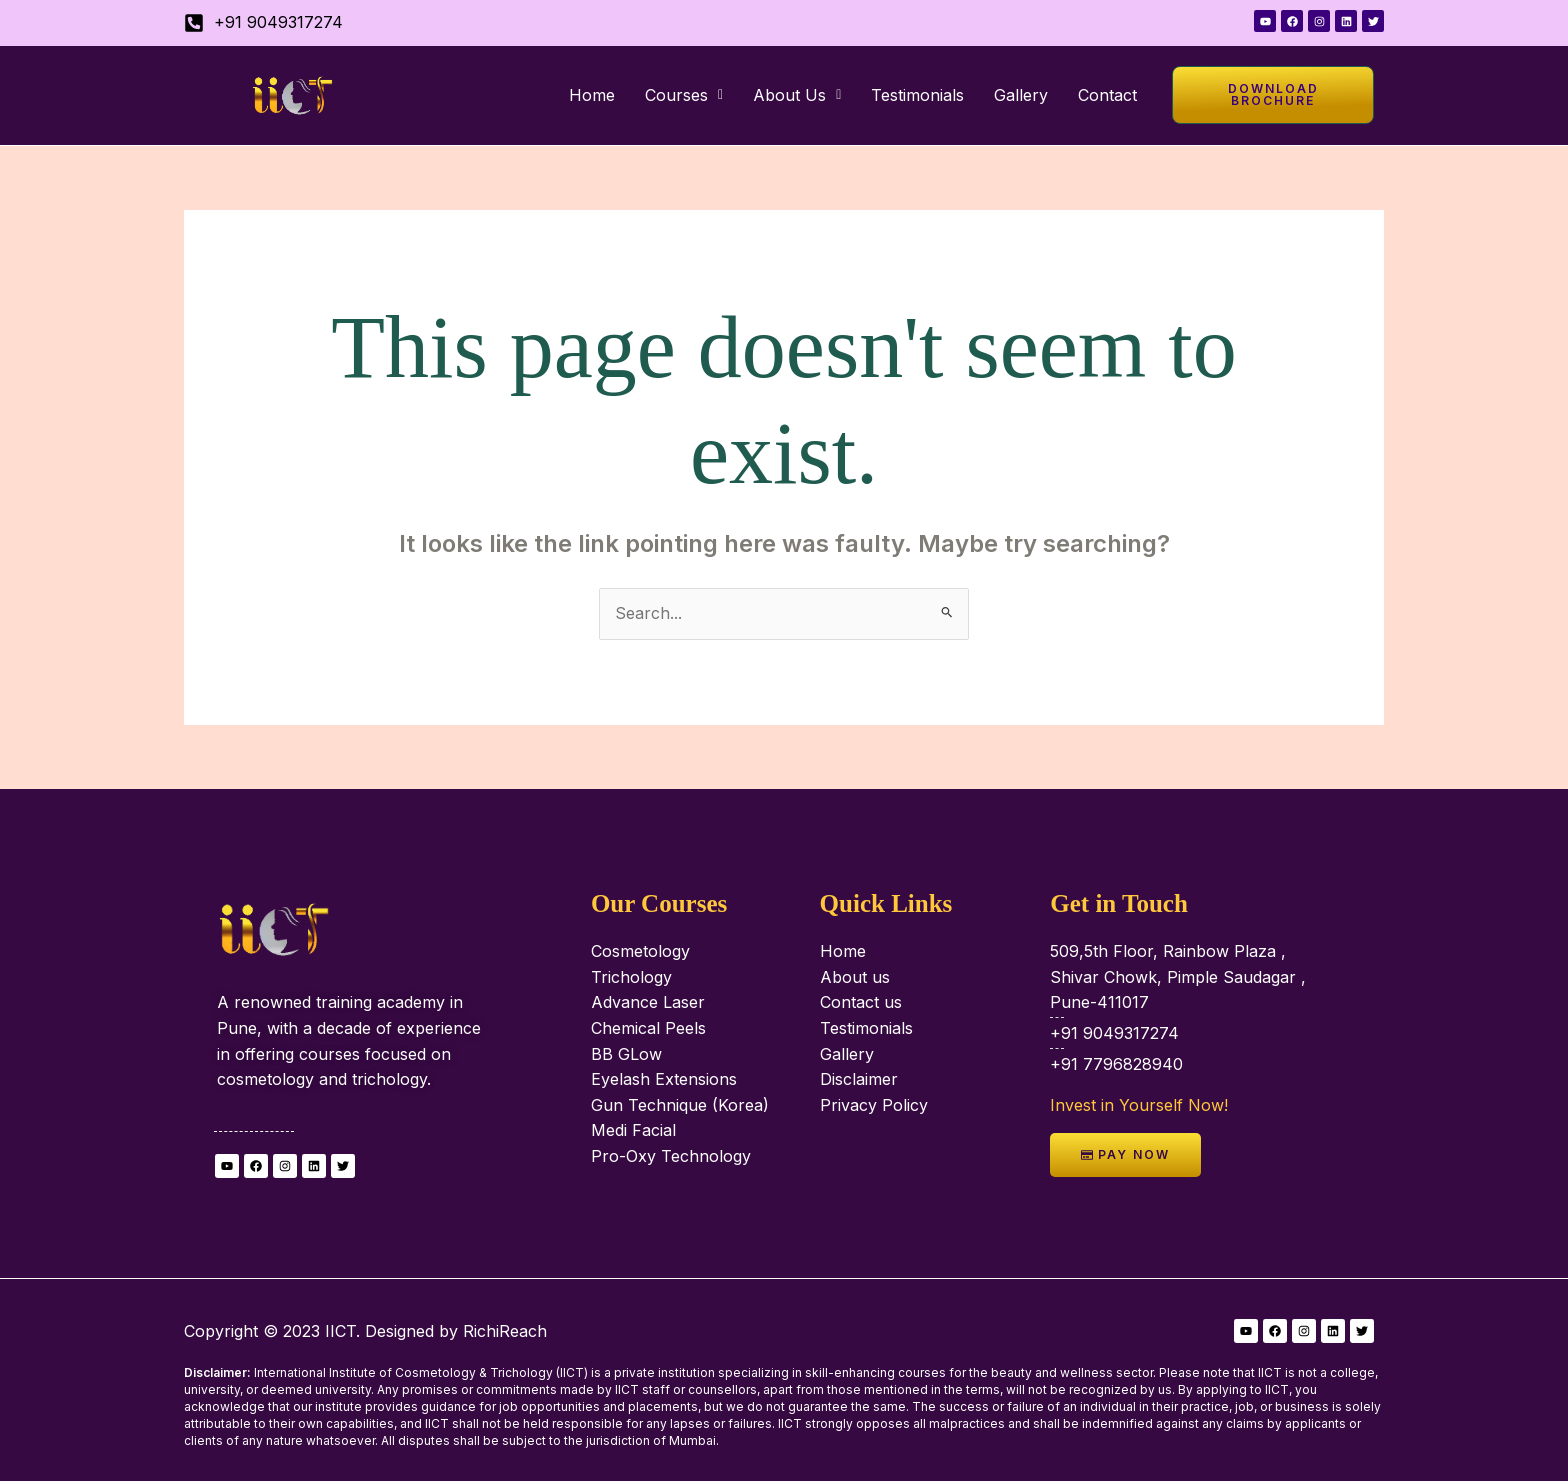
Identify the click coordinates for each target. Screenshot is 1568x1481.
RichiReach (505, 1331)
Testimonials (917, 95)
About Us (797, 95)
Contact (1107, 95)
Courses (684, 95)
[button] (684, 95)
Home (592, 95)
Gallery (1021, 95)
